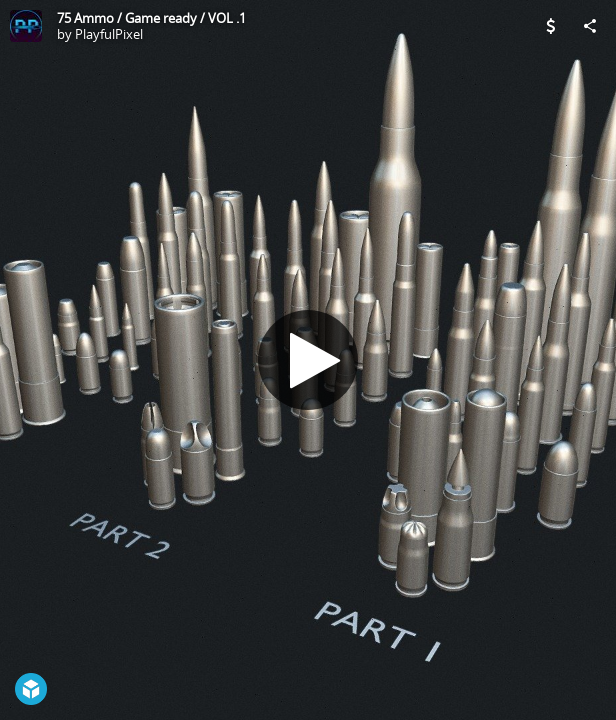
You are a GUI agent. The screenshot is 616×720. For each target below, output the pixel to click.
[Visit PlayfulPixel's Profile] (26, 26)
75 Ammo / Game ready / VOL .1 (151, 18)
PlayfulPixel (109, 34)
